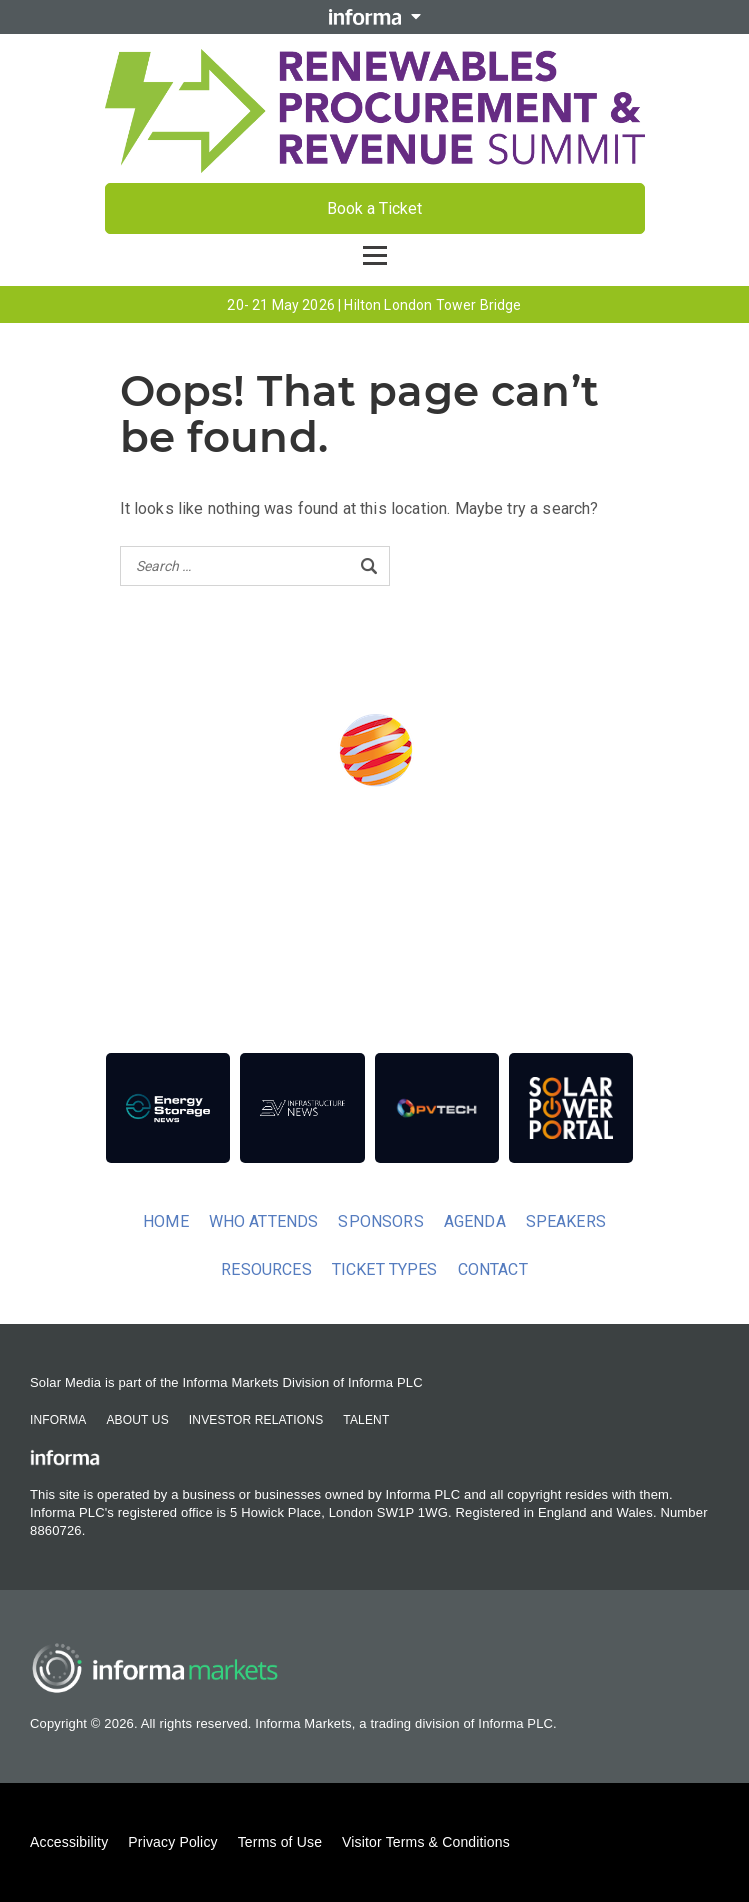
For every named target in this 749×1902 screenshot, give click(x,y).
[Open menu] (375, 256)
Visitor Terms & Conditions (426, 1842)
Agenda (475, 1221)
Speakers (566, 1221)
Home (166, 1221)
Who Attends (264, 1221)
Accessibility (69, 1842)
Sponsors (380, 1221)
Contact (493, 1269)
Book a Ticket (374, 208)
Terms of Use (280, 1842)
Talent (366, 1420)
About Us (137, 1420)
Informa (58, 1420)
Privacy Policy (172, 1842)
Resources (266, 1269)
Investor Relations (256, 1420)
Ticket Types (385, 1269)
